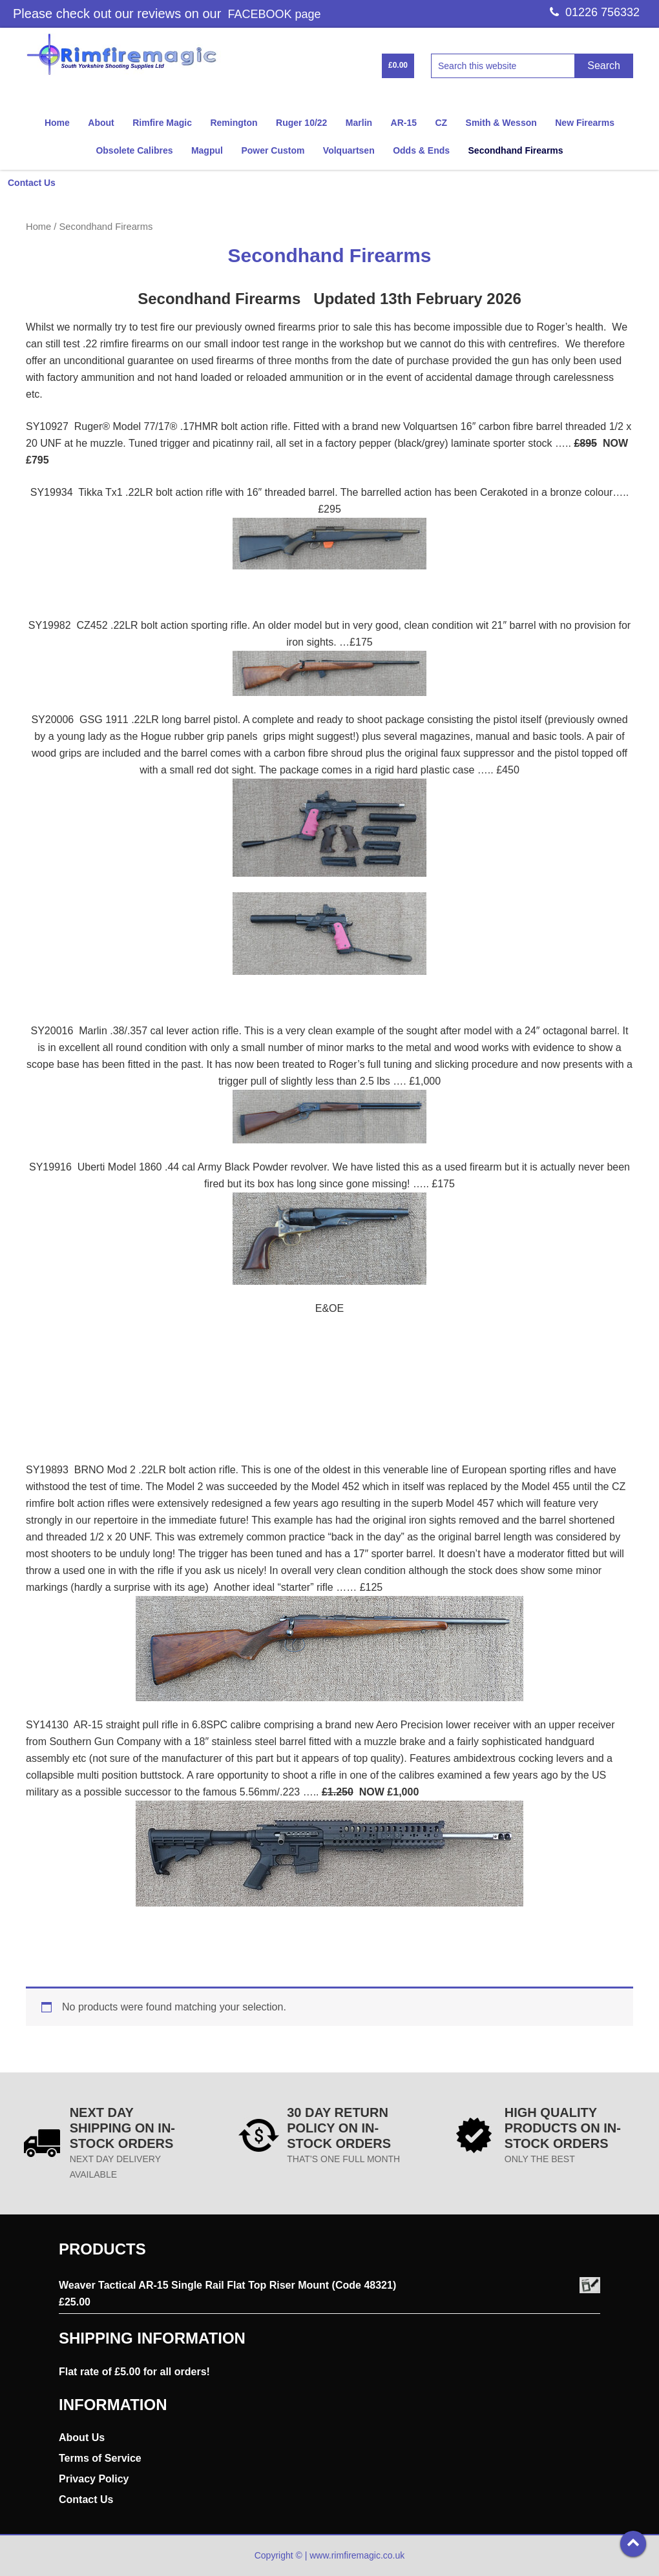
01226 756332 (595, 12)
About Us (82, 2437)
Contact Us (86, 2499)
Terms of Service (100, 2458)
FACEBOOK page (273, 14)
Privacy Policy (94, 2478)
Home (38, 226)
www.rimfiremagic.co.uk (356, 2555)
